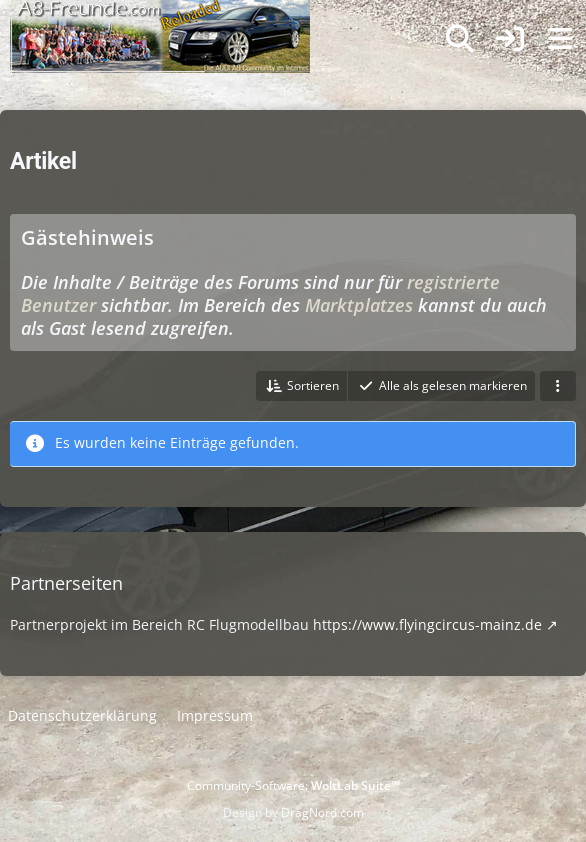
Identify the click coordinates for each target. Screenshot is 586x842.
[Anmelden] (510, 39)
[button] (301, 386)
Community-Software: (293, 785)
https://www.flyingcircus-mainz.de (427, 624)
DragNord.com (322, 812)
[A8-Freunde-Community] (160, 20)
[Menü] (560, 39)
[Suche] (460, 39)
